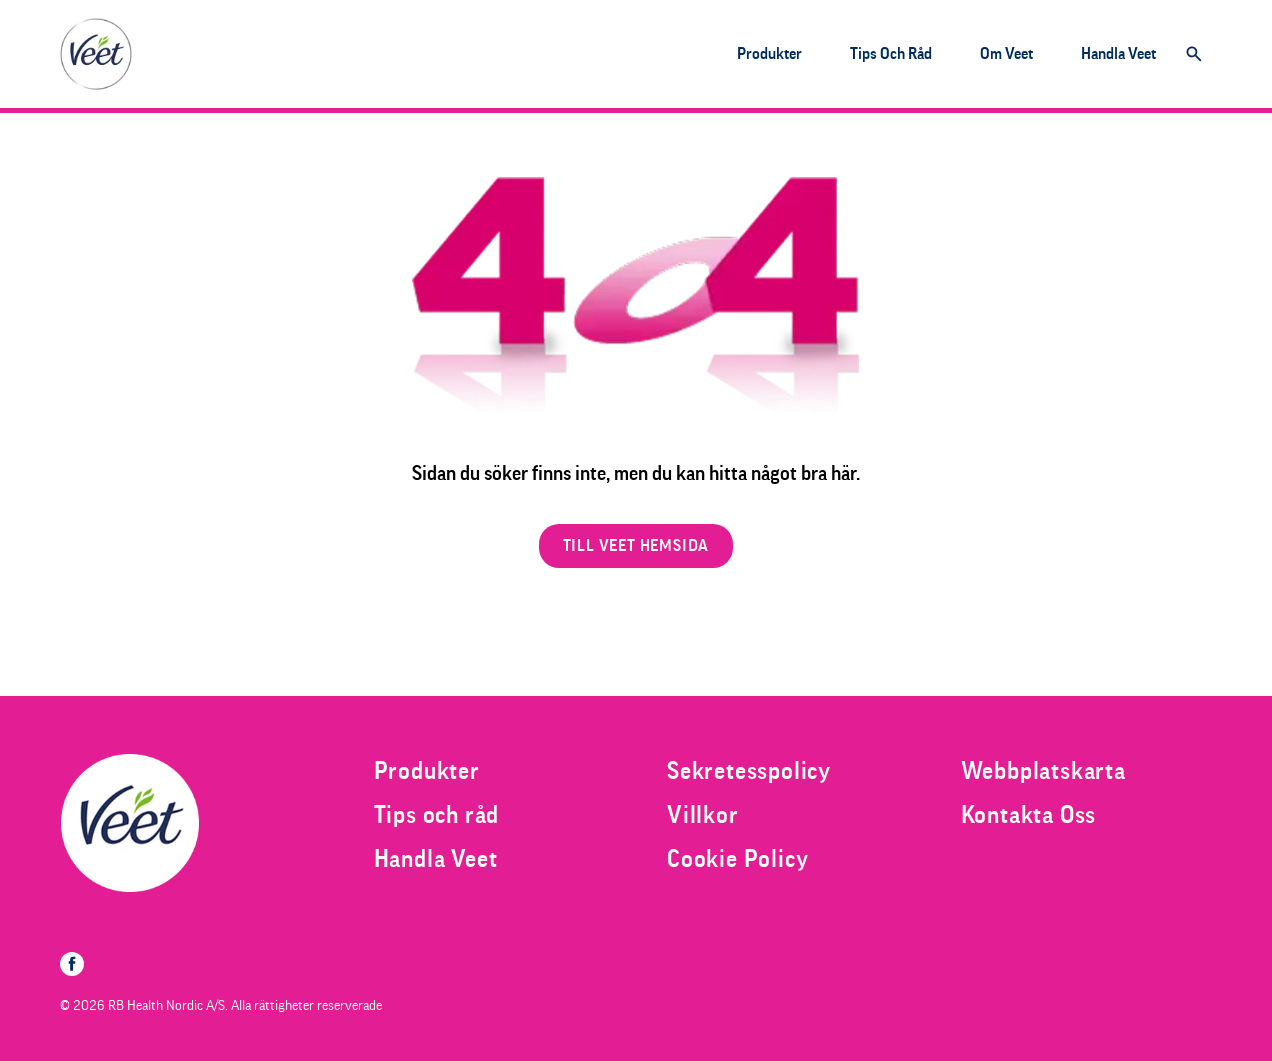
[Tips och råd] (891, 54)
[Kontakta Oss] (1029, 815)
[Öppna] (1194, 54)
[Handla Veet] (1118, 54)
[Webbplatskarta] (1043, 771)
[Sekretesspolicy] (749, 771)
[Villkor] (703, 815)
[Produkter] (769, 54)
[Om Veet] (1006, 54)
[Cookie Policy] (737, 859)
